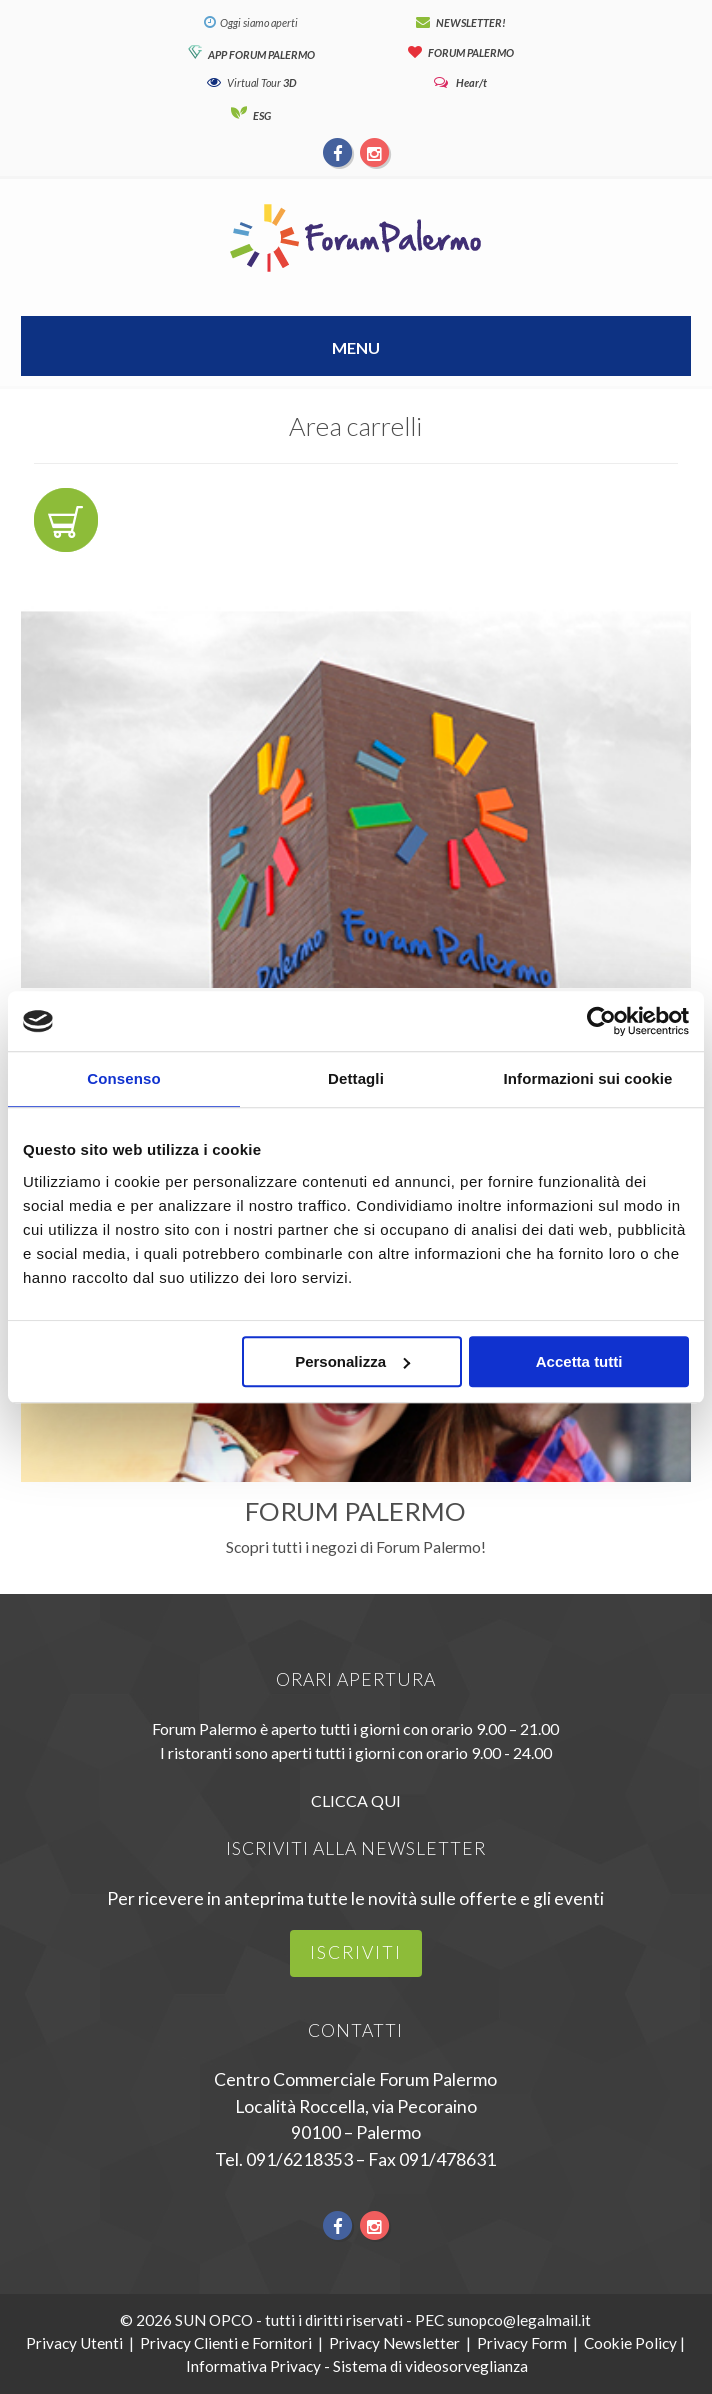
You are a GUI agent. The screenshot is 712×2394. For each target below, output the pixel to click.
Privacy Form (522, 2343)
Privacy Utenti (74, 2343)
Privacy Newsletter (394, 2343)
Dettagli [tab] (356, 1078)
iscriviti (356, 1952)
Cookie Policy (630, 2343)
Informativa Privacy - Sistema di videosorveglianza (357, 2366)
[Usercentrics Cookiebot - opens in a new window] (601, 1021)
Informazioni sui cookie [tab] (588, 1078)
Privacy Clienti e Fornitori (226, 2343)
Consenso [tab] (123, 1078)
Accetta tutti (579, 1361)
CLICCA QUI (356, 1800)
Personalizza (352, 1361)
